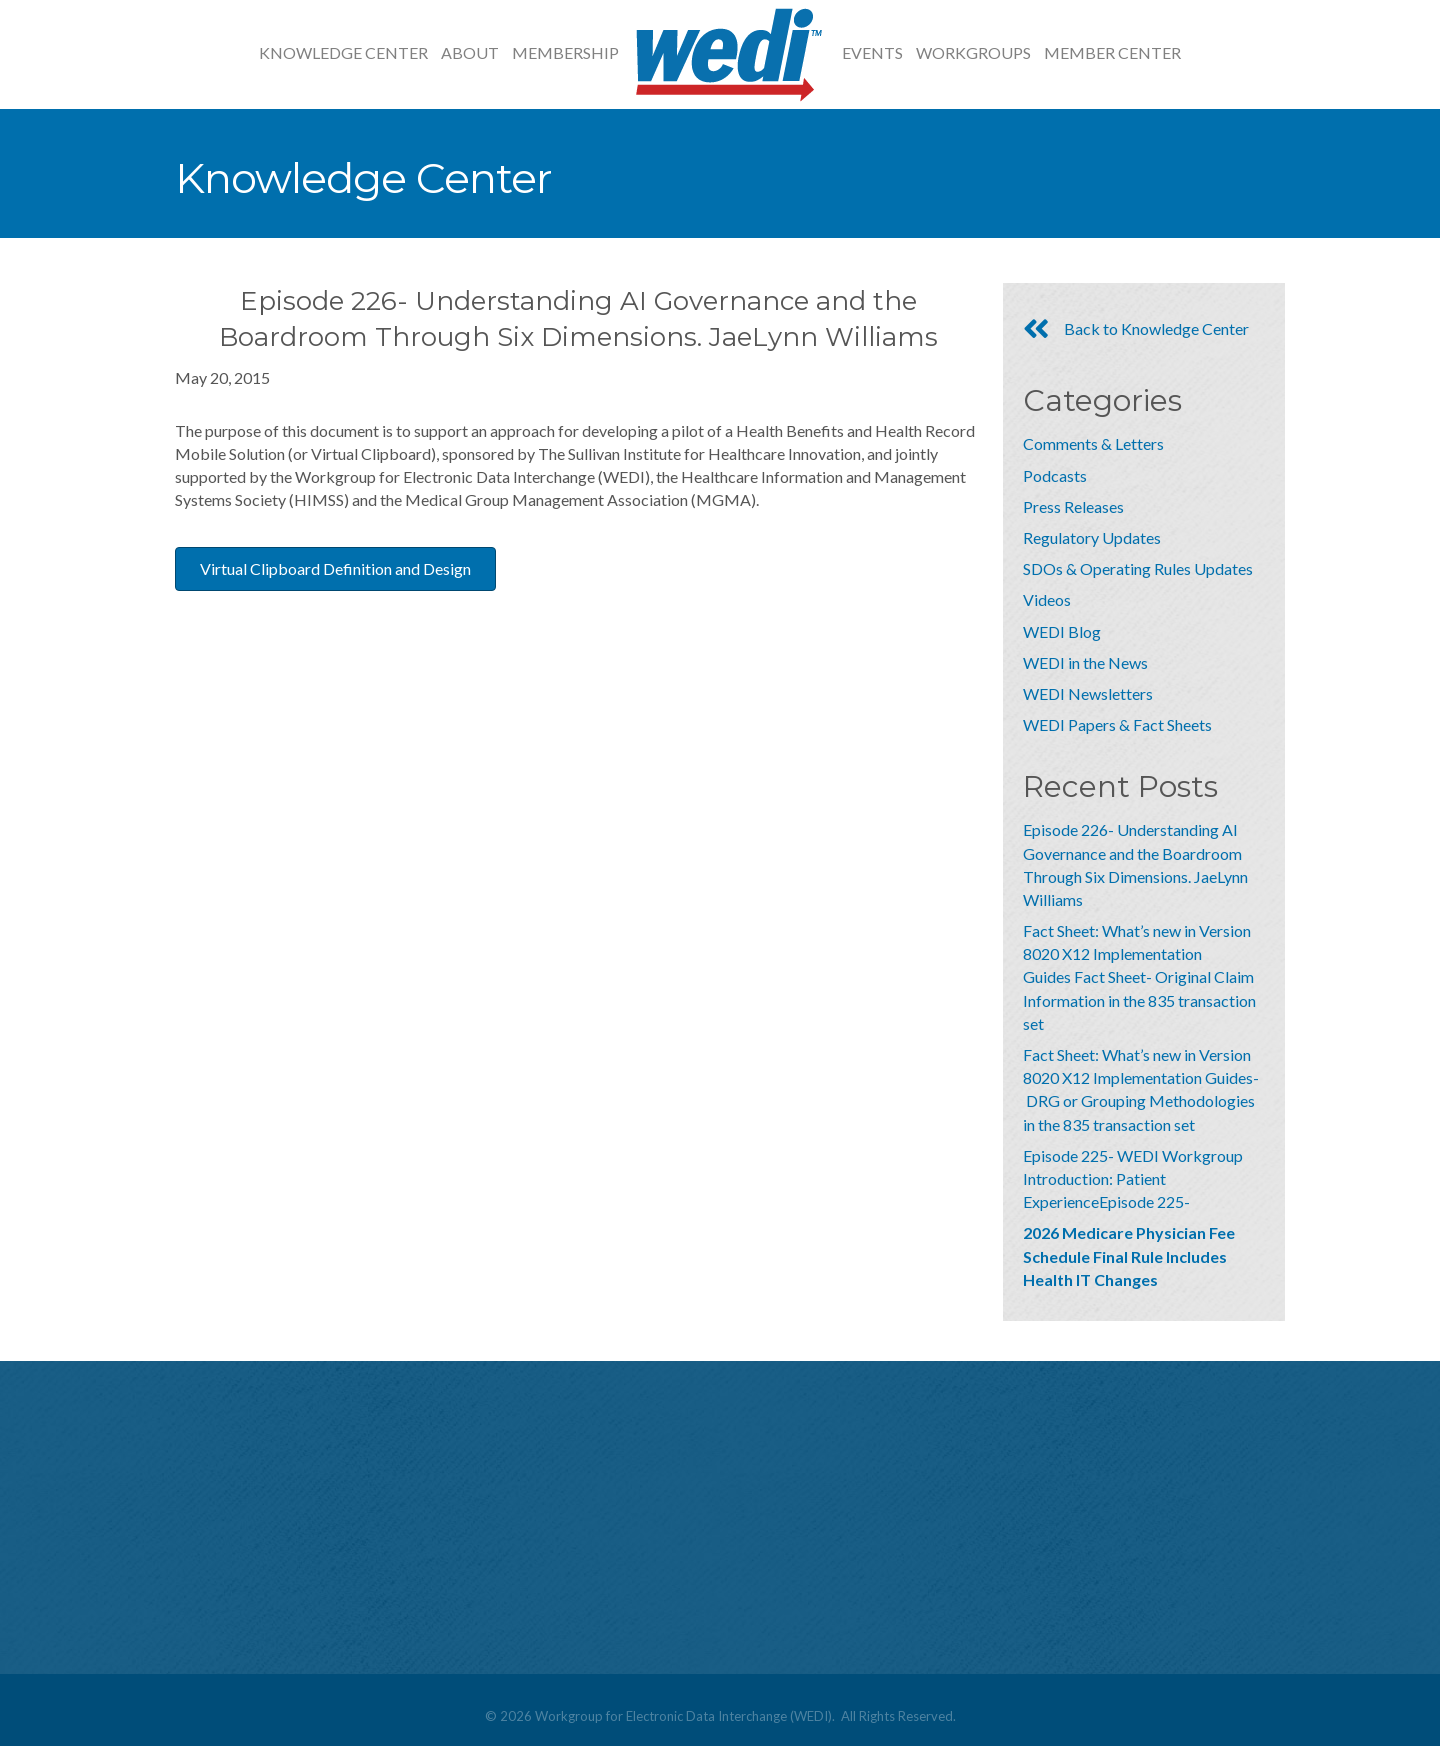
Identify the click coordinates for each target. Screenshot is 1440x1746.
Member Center (1112, 52)
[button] (335, 569)
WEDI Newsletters (1088, 693)
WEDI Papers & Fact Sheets (1117, 724)
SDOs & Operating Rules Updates (1138, 568)
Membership (565, 52)
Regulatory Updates (1092, 537)
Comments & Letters (1093, 443)
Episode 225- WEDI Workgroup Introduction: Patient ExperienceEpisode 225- (1133, 1178)
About (470, 52)
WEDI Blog (1062, 631)
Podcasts (1055, 475)
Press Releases (1073, 506)
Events (872, 52)
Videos (1047, 599)
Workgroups (973, 52)
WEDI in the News (1085, 662)
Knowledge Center (343, 52)
